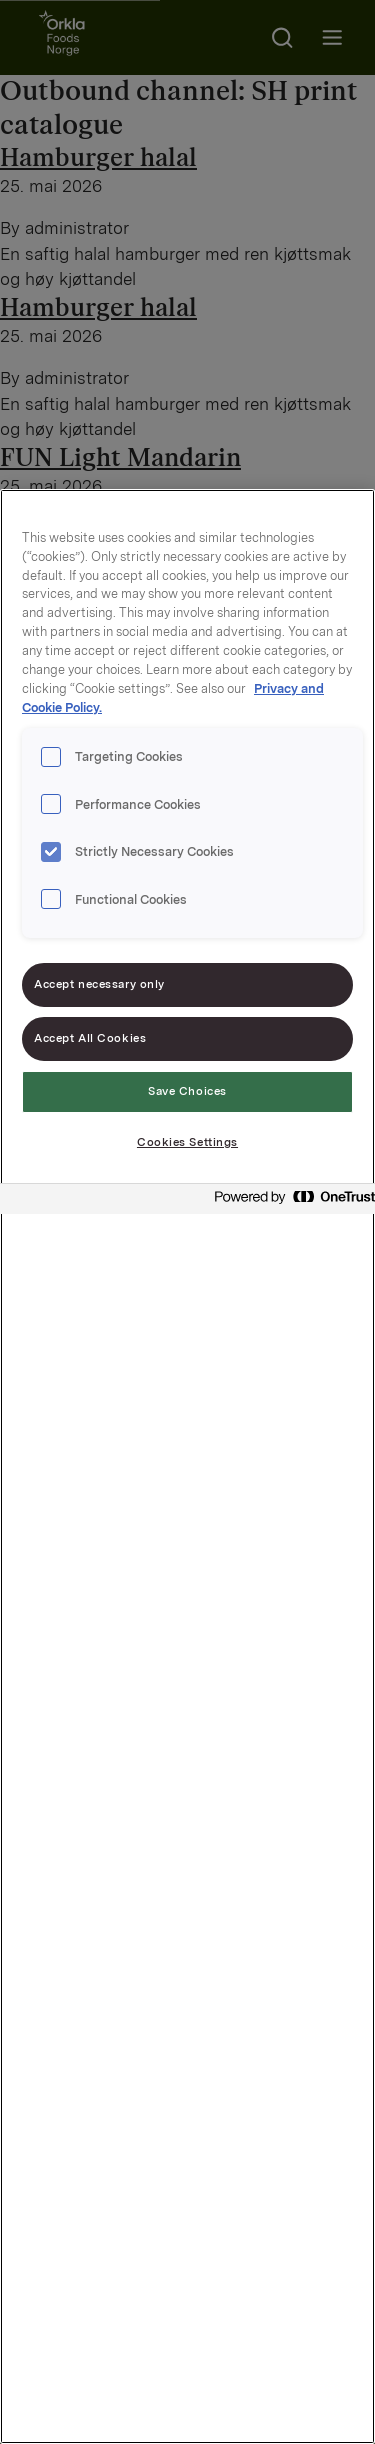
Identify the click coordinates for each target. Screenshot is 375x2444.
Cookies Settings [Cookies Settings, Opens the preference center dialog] (187, 1142)
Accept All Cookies (90, 1038)
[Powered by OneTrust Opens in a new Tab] (289, 1201)
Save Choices (187, 1091)
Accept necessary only (99, 984)
